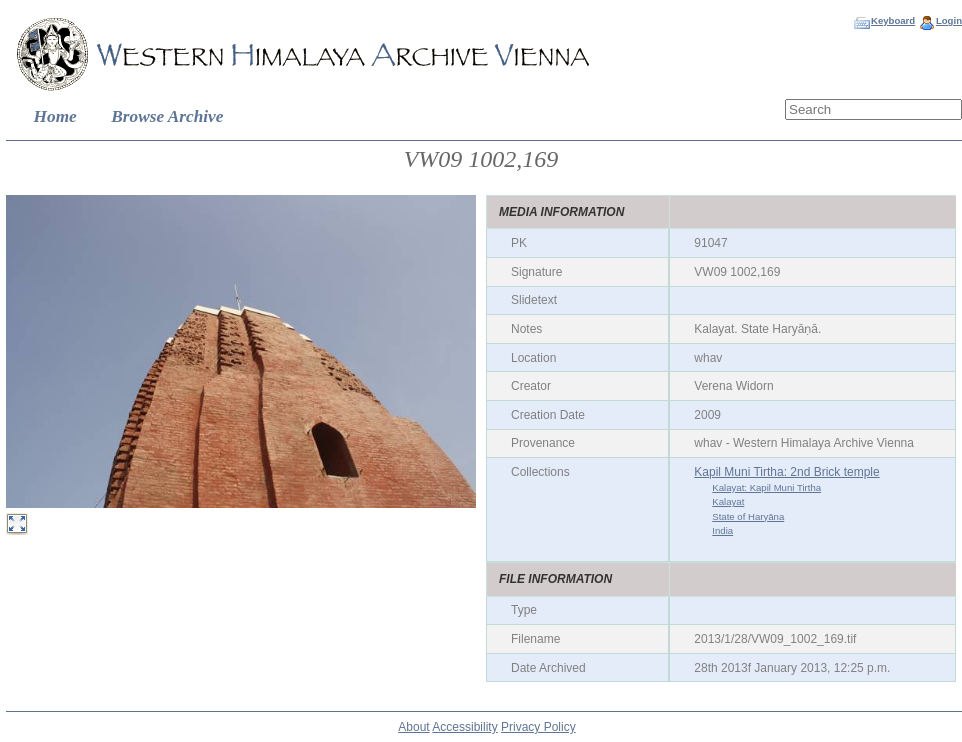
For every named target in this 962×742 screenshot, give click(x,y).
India (722, 530)
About (413, 727)
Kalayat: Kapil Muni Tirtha (766, 487)
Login (949, 20)
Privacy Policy (538, 727)
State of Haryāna (748, 516)
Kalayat (728, 501)
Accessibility (464, 727)
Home (55, 116)
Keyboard (893, 20)
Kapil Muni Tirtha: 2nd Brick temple (786, 472)
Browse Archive (167, 116)
